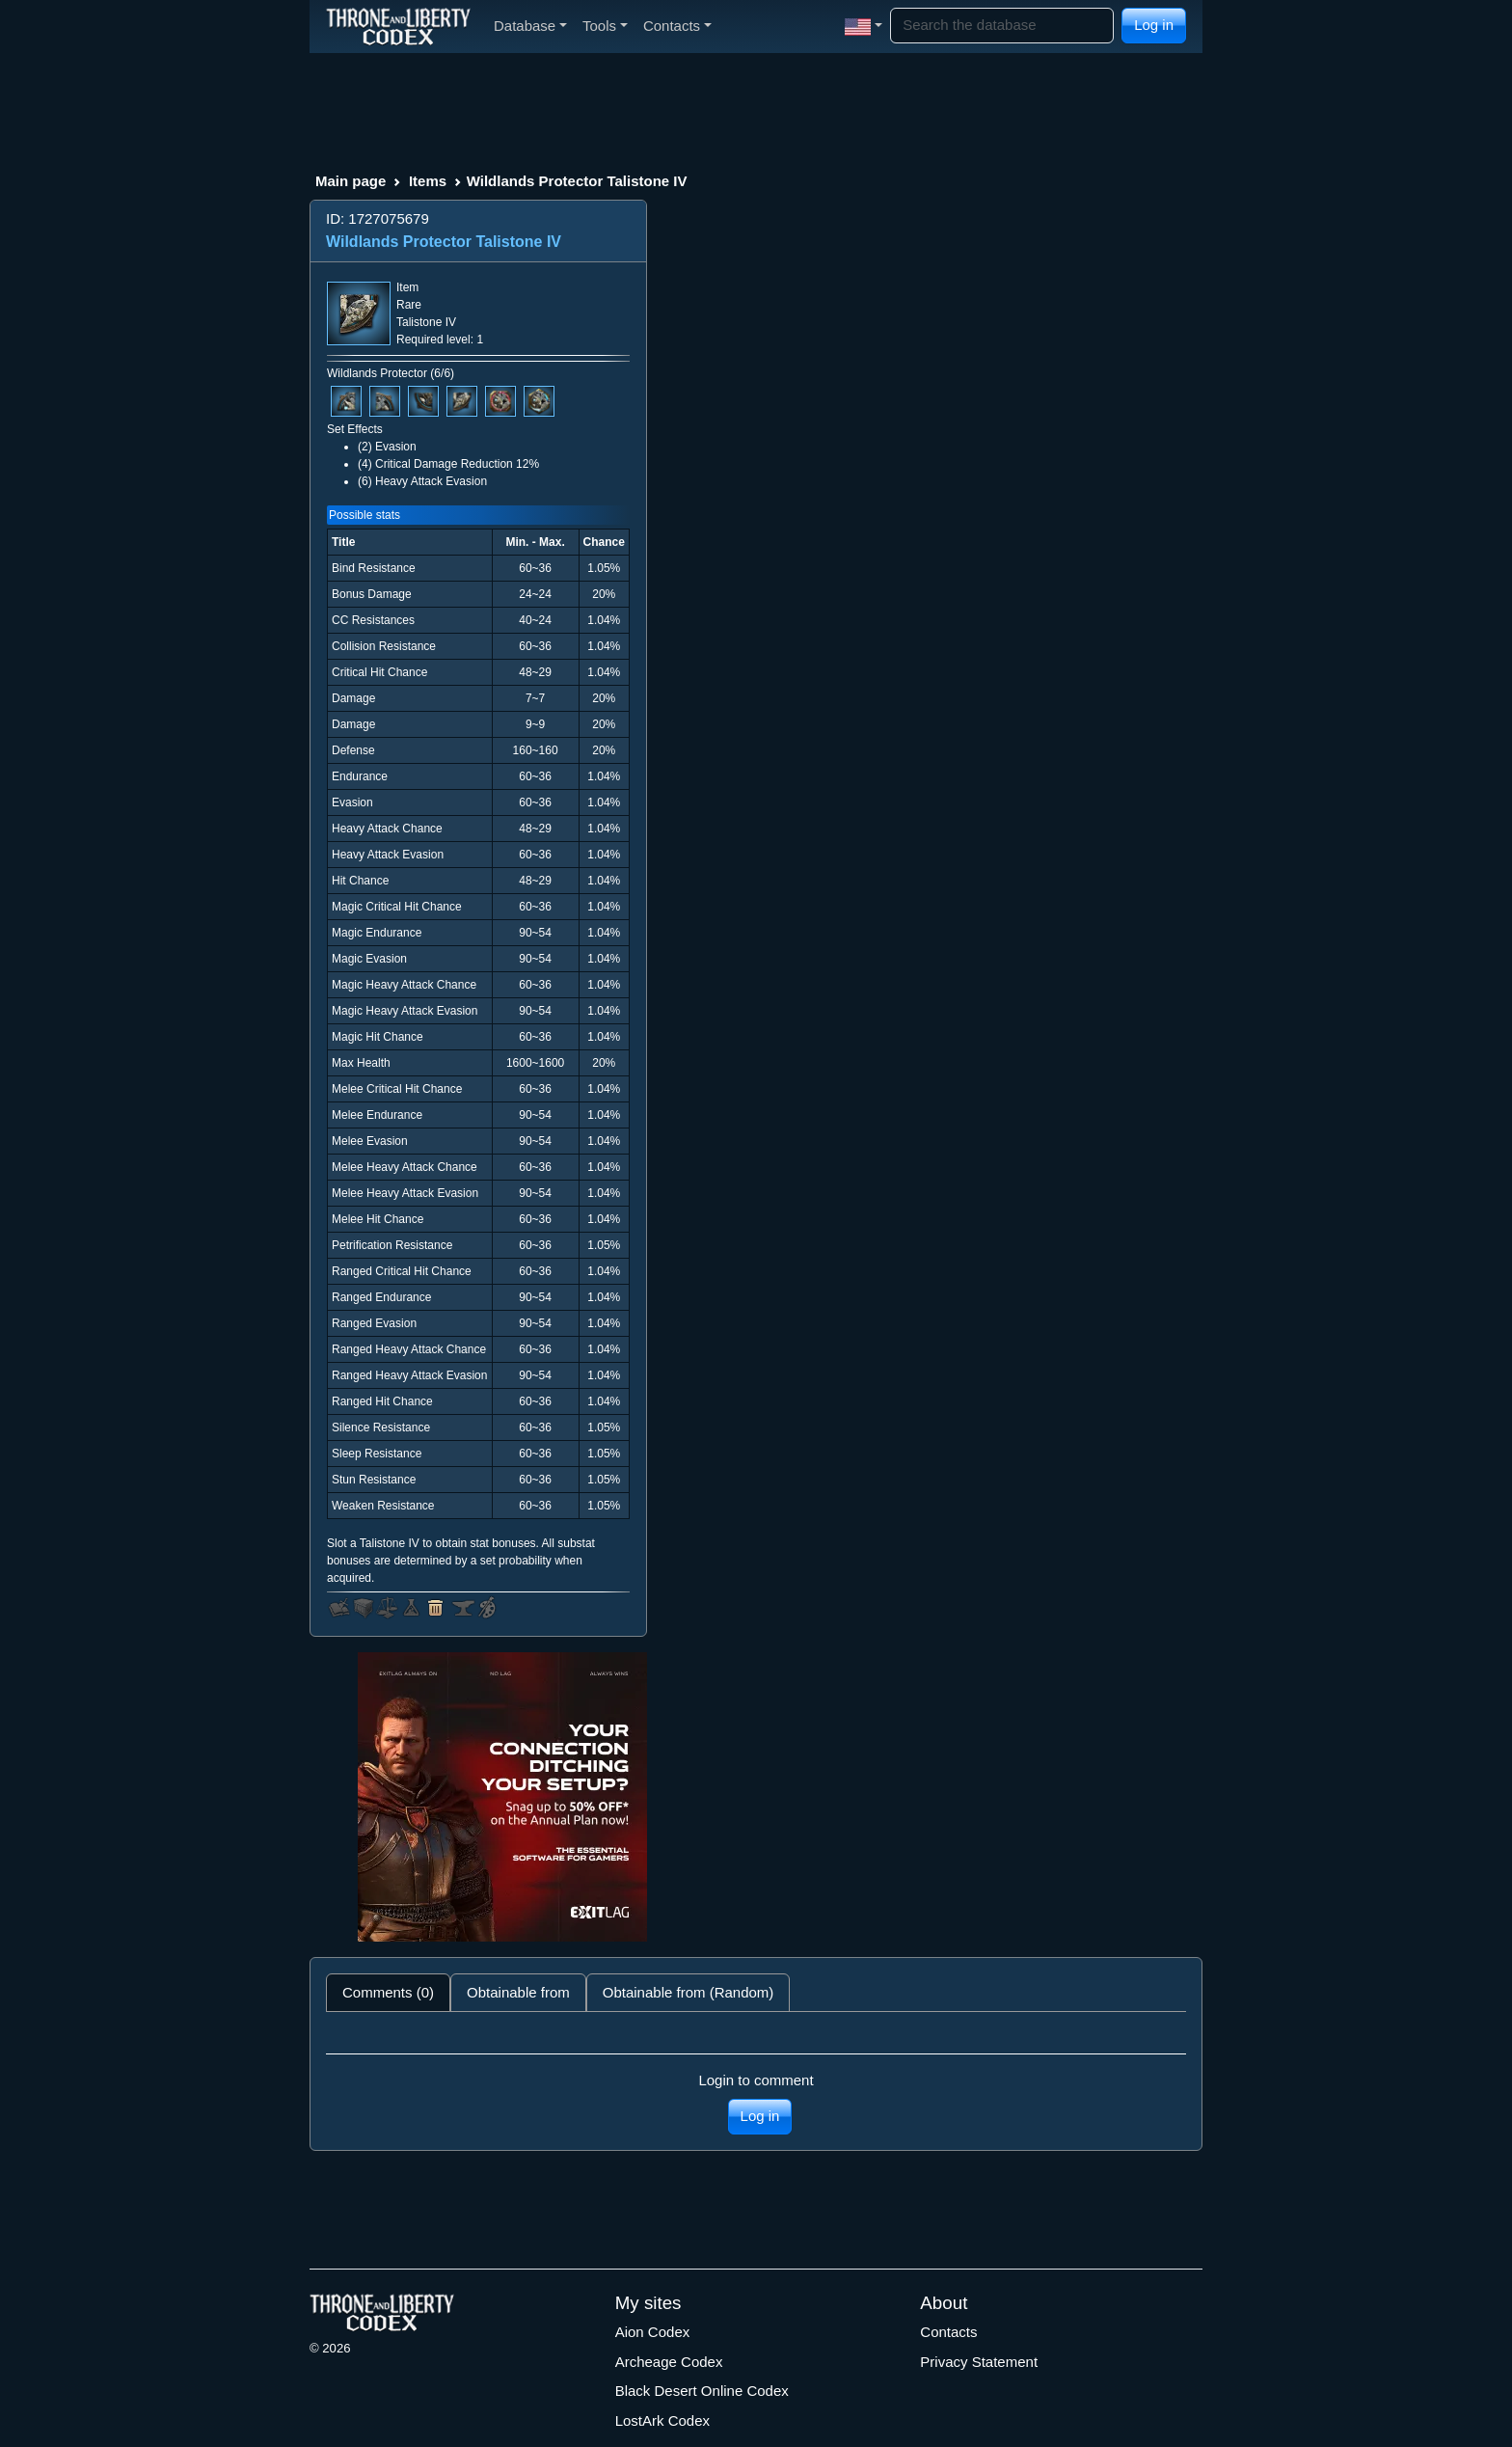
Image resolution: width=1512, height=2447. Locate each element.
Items (427, 181)
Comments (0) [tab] (388, 1992)
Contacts (948, 2332)
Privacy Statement (979, 2361)
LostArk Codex (662, 2420)
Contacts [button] (677, 25)
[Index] (398, 26)
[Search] (1002, 25)
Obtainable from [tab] (518, 1992)
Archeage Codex (669, 2361)
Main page (350, 181)
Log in (1154, 24)
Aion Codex (652, 2332)
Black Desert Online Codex (702, 2390)
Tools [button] (605, 25)
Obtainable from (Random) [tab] (688, 1992)
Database (530, 25)
